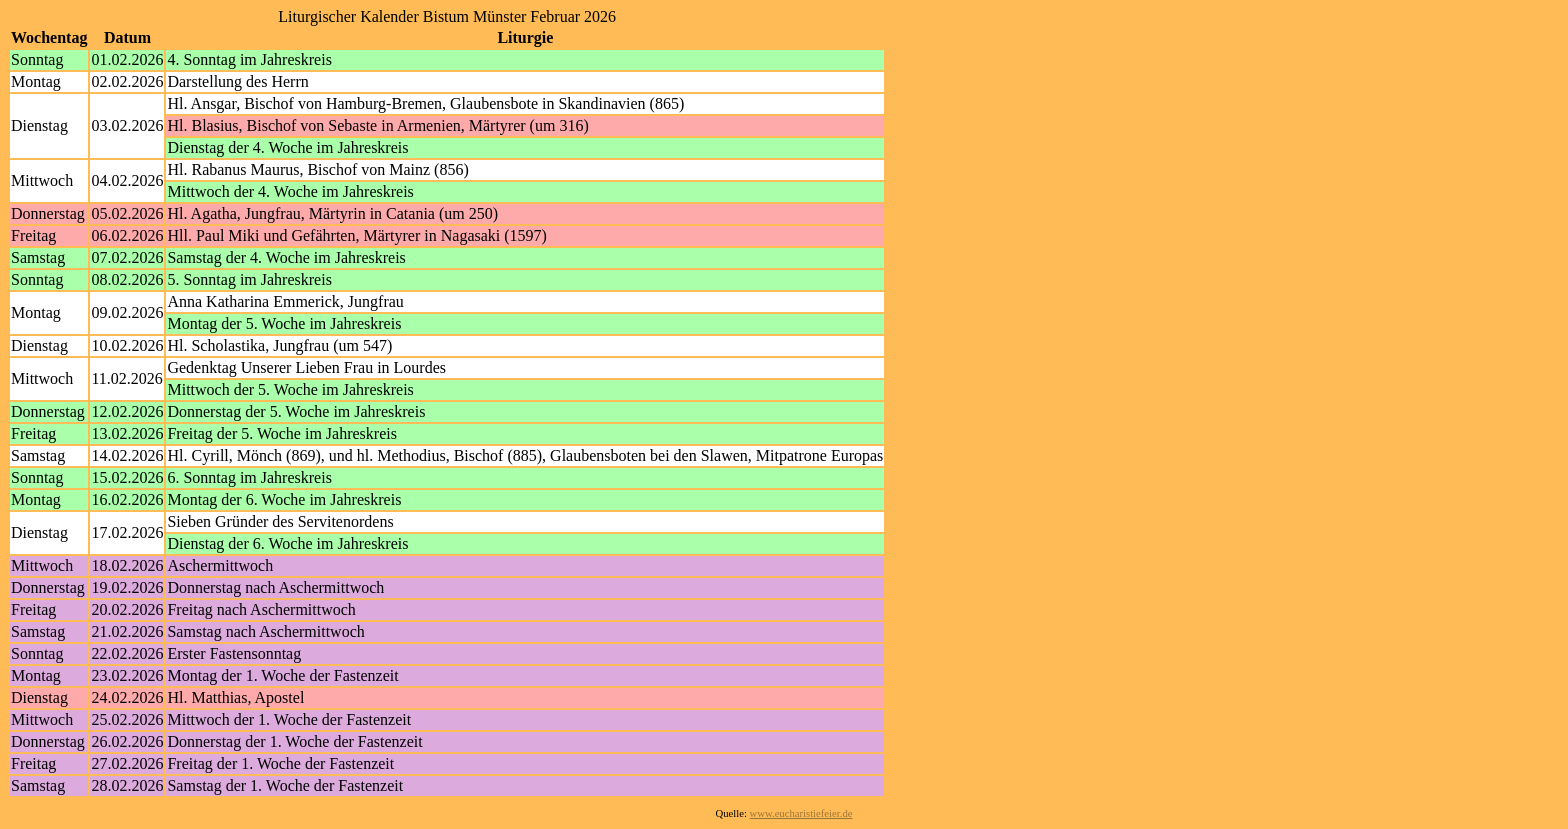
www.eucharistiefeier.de (801, 813)
